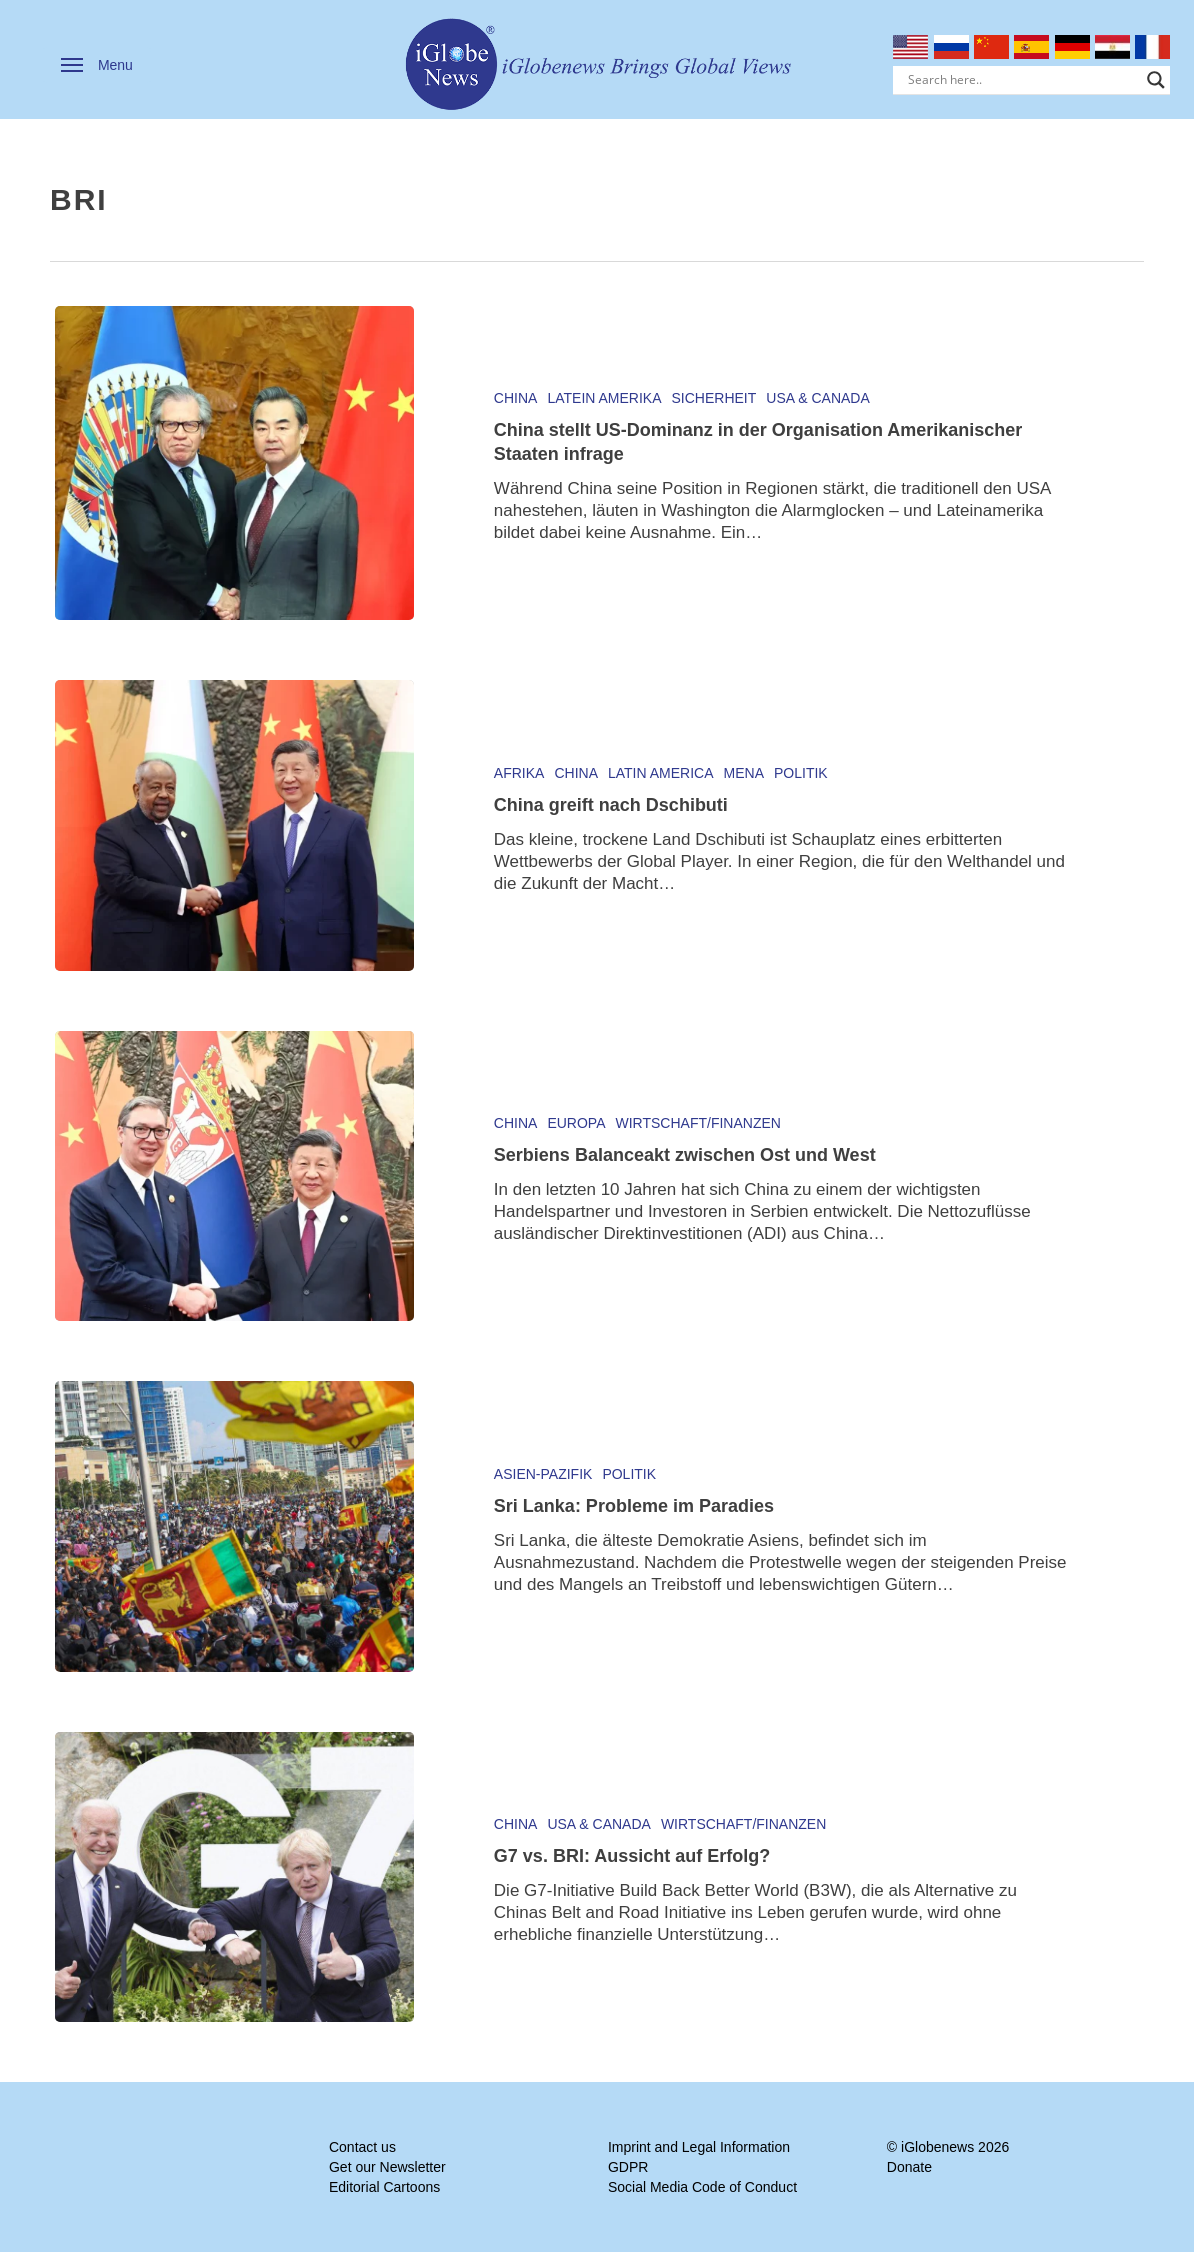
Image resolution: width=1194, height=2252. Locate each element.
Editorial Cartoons (384, 2187)
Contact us (362, 2147)
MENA (744, 773)
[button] (97, 65)
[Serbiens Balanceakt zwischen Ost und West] (234, 1176)
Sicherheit (714, 398)
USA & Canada (817, 398)
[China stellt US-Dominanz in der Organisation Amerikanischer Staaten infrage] (234, 463)
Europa (576, 1123)
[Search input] (1022, 80)
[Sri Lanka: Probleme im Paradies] (234, 1526)
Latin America (661, 773)
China (516, 398)
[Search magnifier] (1156, 80)
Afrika (519, 773)
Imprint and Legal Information (699, 2147)
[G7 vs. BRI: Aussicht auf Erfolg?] (234, 1877)
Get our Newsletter (387, 2167)
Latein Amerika (604, 398)
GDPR (628, 2167)
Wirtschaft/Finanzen (698, 1123)
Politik (801, 773)
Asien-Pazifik (543, 1474)
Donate (909, 2167)
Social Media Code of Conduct (702, 2187)
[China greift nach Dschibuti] (234, 825)
